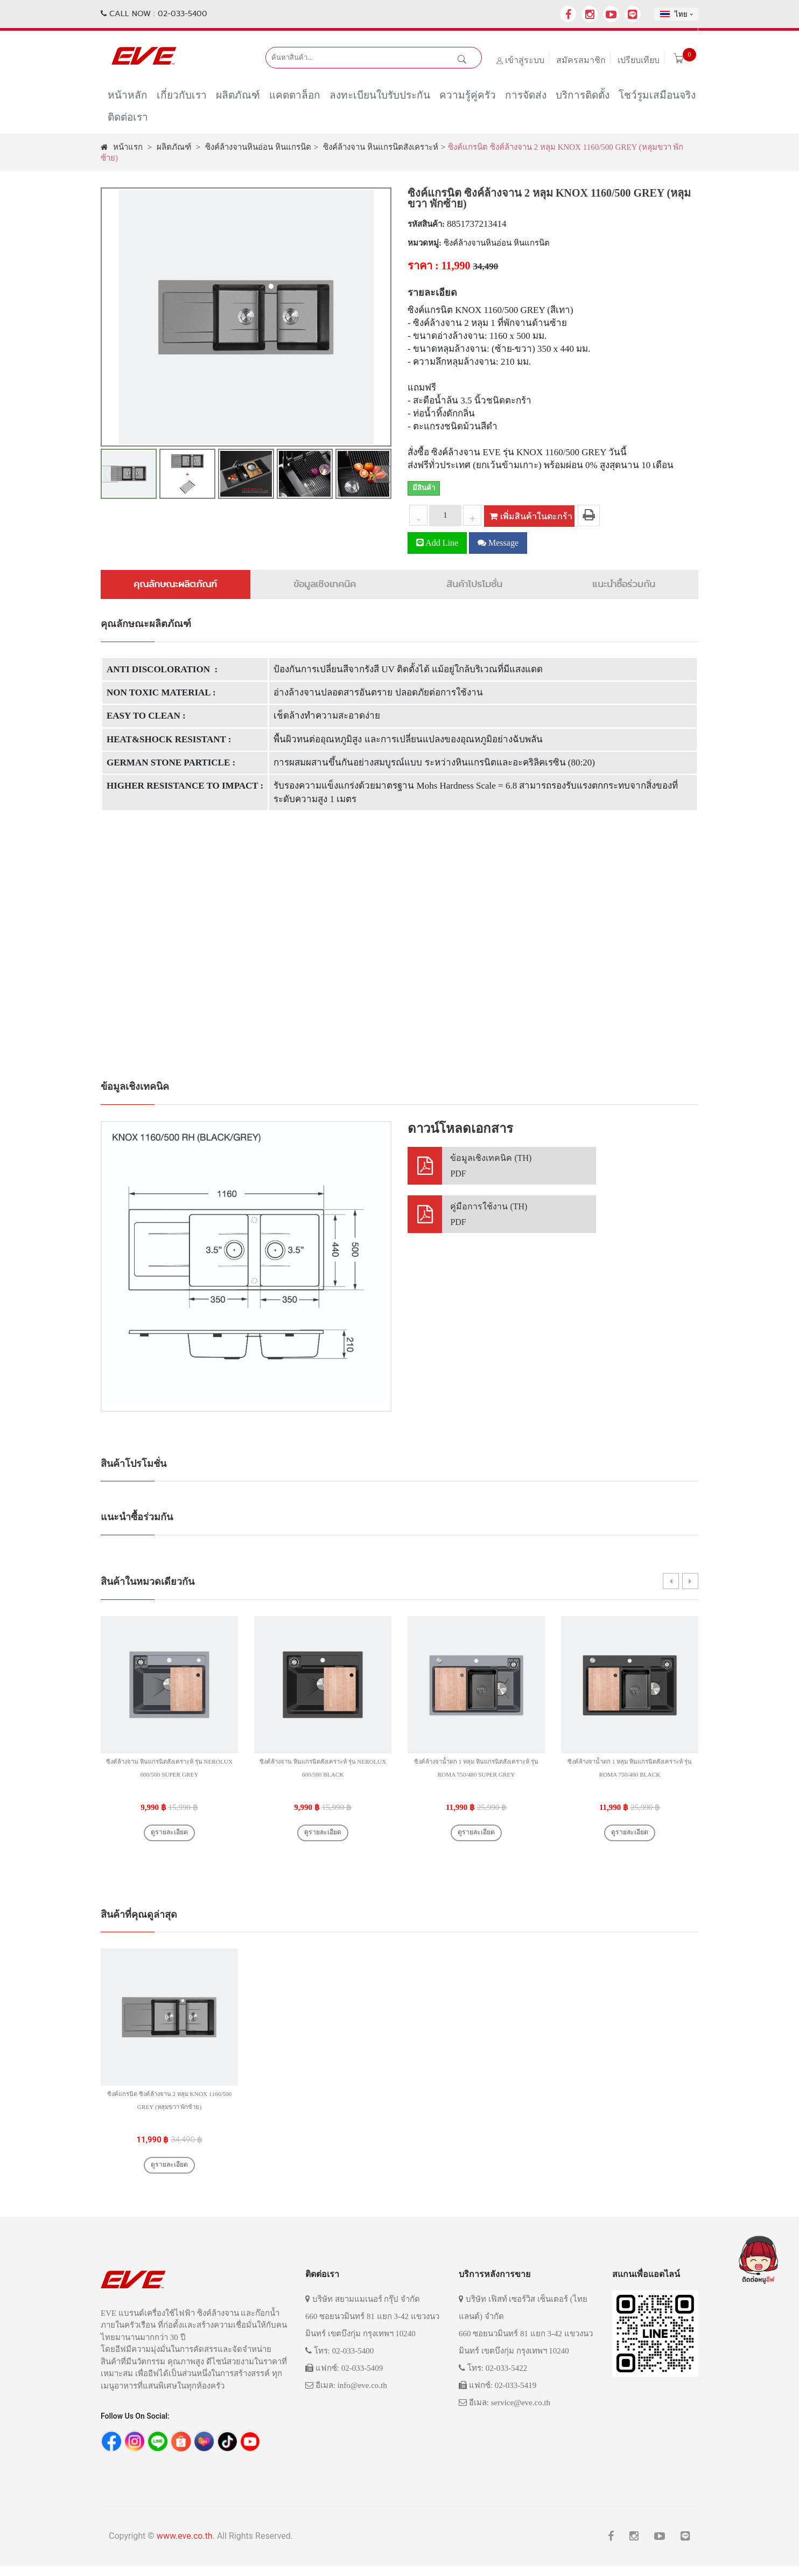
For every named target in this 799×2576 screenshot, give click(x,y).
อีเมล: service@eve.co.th (504, 2412)
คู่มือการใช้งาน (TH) (488, 1215)
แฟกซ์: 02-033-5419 (497, 2395)
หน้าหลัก (128, 98)
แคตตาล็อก (294, 98)
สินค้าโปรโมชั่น (474, 584)
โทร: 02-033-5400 (339, 2361)
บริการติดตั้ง (582, 98)
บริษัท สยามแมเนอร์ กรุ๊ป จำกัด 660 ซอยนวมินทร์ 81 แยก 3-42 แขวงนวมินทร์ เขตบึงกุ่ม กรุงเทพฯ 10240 (372, 2326)
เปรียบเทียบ (639, 60)
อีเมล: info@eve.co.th (346, 2395)
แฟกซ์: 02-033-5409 (344, 2378)
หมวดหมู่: (424, 243)
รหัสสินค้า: (426, 224)
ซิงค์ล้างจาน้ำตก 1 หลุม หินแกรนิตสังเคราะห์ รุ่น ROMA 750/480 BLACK (629, 1773)
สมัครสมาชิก (581, 60)
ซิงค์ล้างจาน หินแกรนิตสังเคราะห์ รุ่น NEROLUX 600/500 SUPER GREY (170, 1773)
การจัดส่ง (525, 98)
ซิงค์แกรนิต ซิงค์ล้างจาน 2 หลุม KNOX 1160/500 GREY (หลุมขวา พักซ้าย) (169, 2111)
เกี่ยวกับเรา (182, 98)
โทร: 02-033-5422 (493, 2378)
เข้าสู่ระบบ (524, 60)
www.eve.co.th (185, 2546)
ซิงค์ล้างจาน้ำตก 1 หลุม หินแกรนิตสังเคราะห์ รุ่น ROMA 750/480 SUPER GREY (476, 1773)
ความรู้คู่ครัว (467, 98)
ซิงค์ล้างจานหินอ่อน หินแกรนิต (258, 147)
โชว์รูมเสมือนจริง (657, 98)
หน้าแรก (122, 147)
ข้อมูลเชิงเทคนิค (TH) (490, 1166)
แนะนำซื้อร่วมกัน (623, 584)
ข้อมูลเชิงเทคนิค (324, 584)
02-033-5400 (182, 13)
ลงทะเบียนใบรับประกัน (380, 98)
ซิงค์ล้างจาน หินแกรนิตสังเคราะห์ (380, 147)
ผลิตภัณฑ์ (238, 98)
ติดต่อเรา (128, 120)
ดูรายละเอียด (169, 1834)
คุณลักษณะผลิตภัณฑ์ (175, 584)
